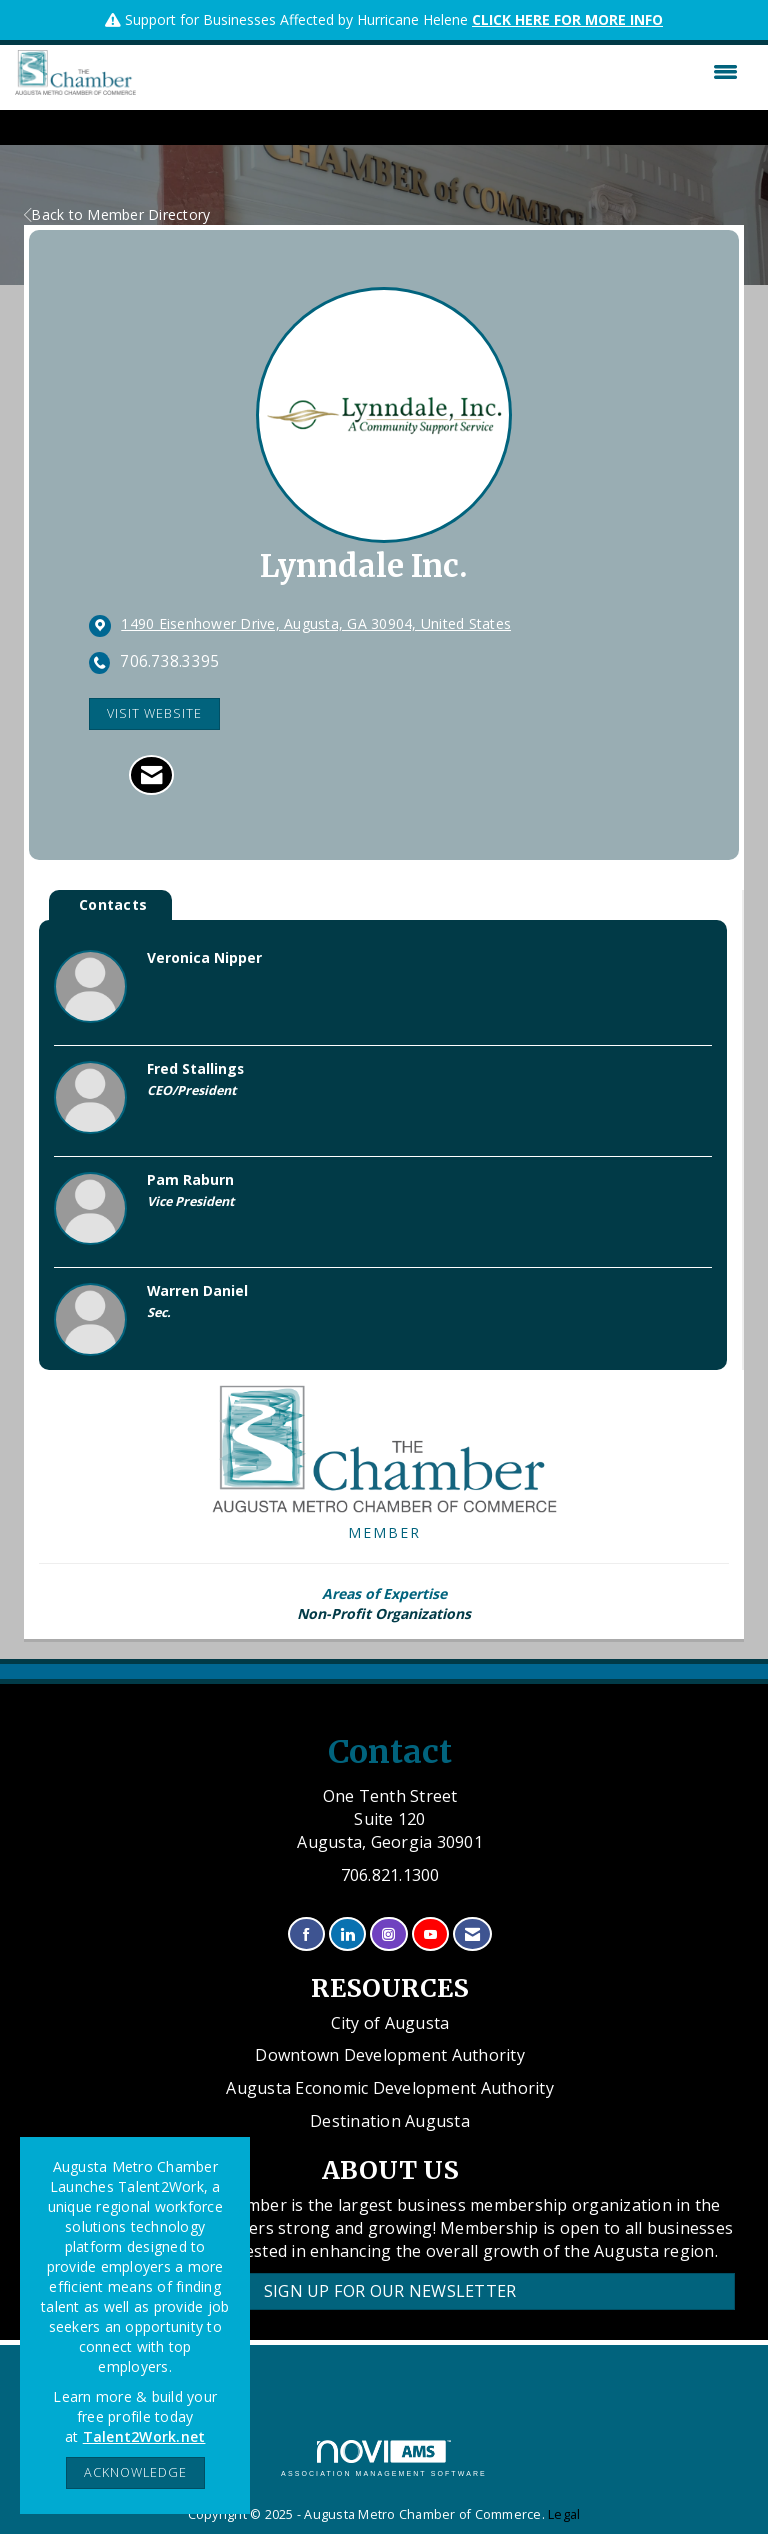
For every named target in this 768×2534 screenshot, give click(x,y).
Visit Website (154, 713)
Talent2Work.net (144, 2436)
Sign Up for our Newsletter (390, 2291)
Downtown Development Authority (390, 2055)
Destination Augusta (390, 2121)
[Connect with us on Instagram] (388, 1934)
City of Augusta (390, 2023)
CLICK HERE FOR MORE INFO (567, 19)
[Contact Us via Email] (472, 1934)
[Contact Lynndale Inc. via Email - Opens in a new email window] (151, 775)
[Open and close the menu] (442, 72)
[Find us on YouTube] (430, 1934)
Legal (564, 2514)
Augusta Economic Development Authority (390, 2088)
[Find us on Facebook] (306, 1934)
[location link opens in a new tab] (316, 625)
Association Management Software (384, 2458)
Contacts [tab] (113, 904)
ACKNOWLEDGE (135, 2472)
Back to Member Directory (117, 214)
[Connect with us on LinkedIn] (347, 1934)
